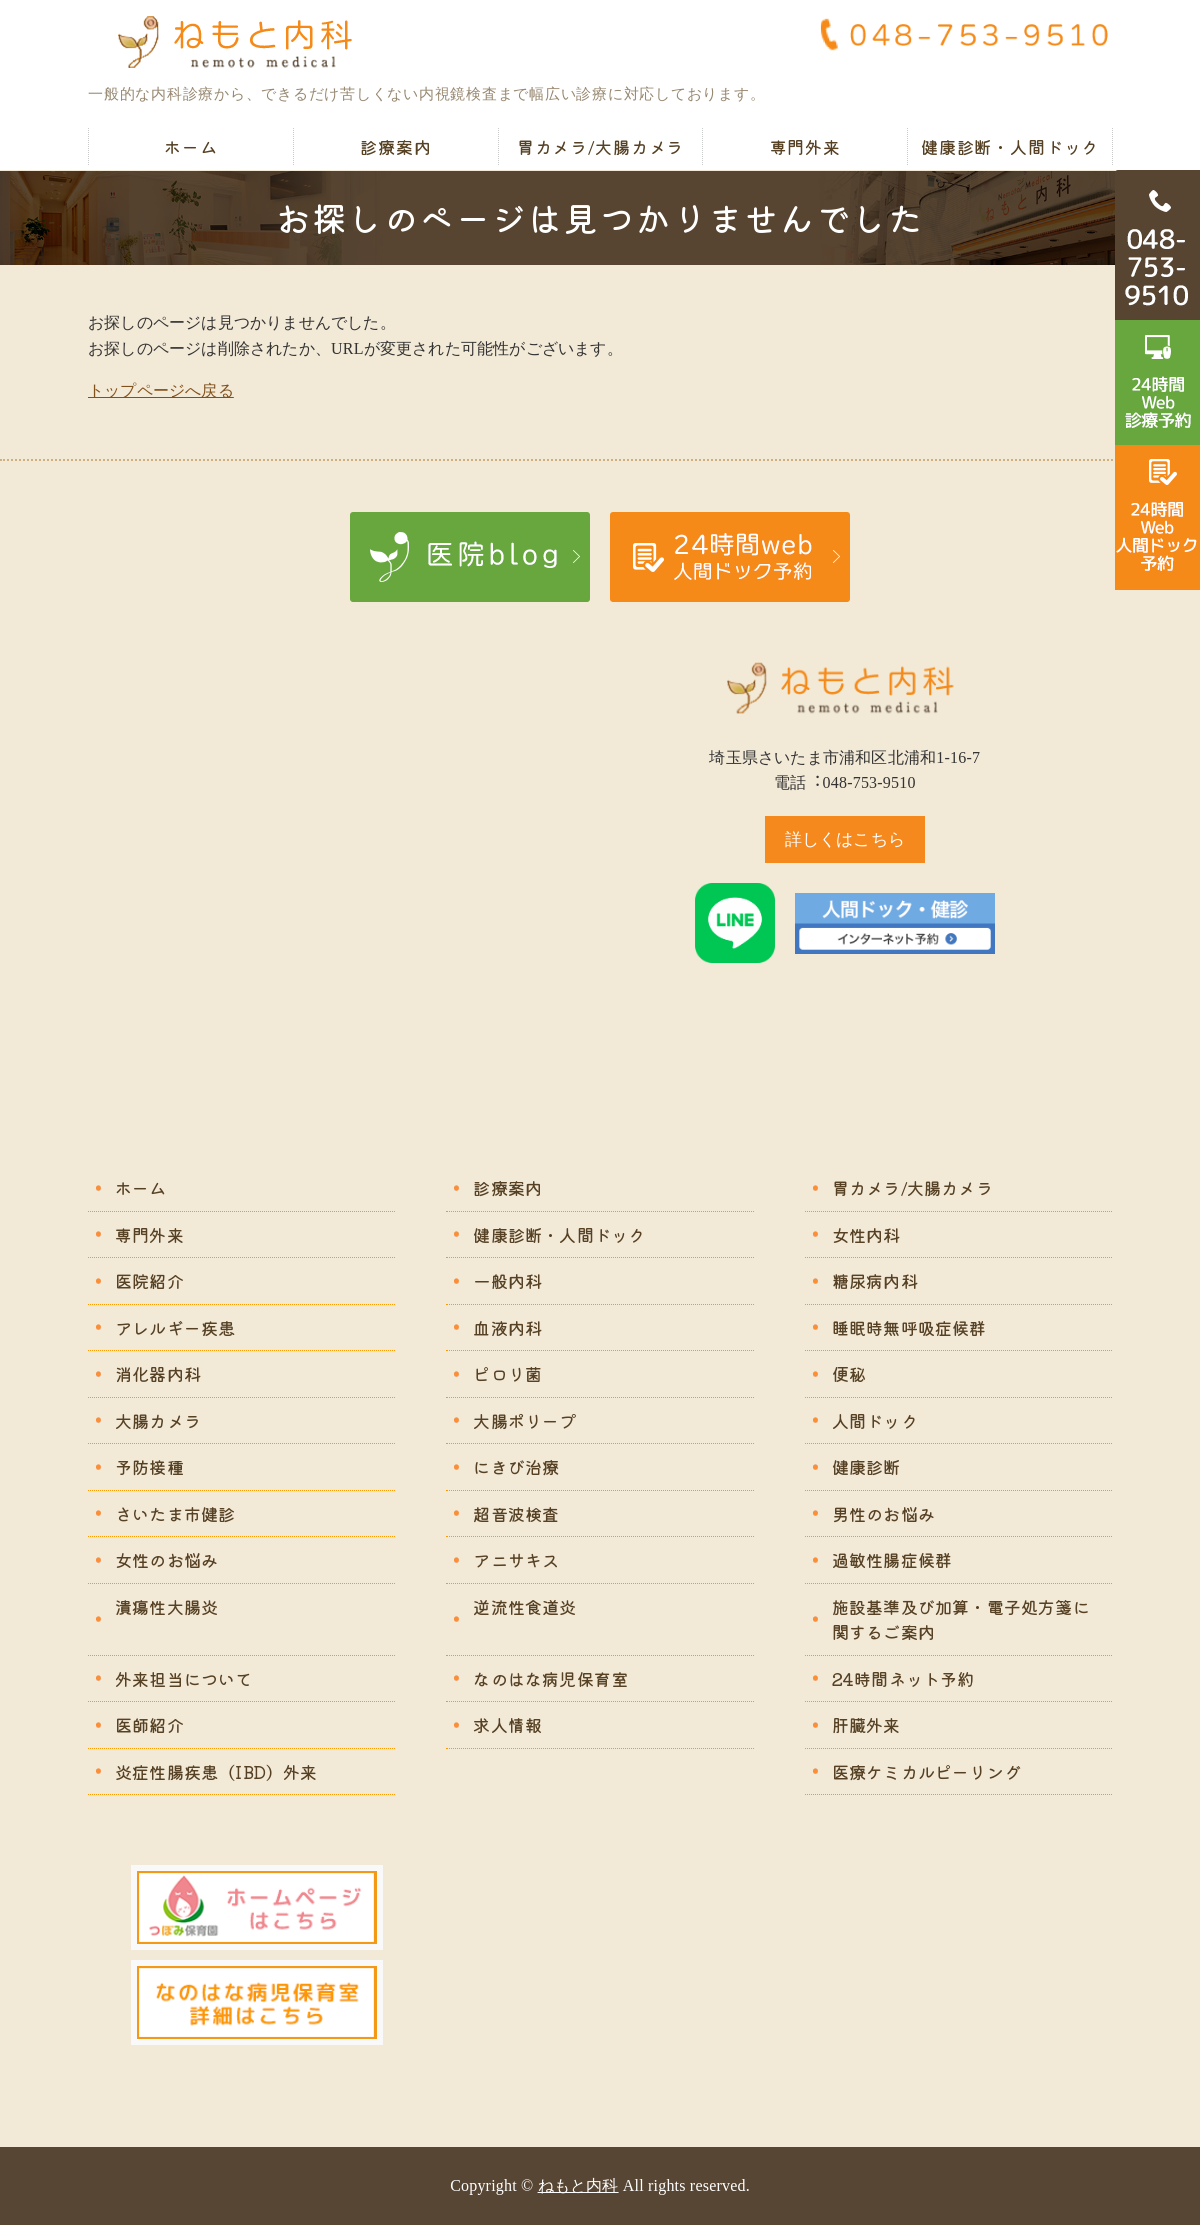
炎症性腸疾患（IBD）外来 (216, 1771)
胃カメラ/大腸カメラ (601, 146)
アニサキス (516, 1559)
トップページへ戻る (161, 390)
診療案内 (395, 146)
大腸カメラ (158, 1420)
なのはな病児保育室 (550, 1678)
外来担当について (184, 1678)
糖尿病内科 (875, 1280)
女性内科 (866, 1234)
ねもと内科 (578, 2185)
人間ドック (875, 1420)
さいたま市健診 (175, 1513)
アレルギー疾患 (175, 1327)
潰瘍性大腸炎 (166, 1606)
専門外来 (805, 146)
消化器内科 (158, 1373)
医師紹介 (149, 1724)
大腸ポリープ (524, 1420)
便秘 (849, 1373)
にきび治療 (516, 1466)
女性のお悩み (166, 1559)
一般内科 (507, 1280)
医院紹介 (149, 1280)
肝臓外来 (866, 1724)
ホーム (191, 146)
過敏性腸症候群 (892, 1559)
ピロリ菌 (507, 1373)
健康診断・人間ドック (1010, 146)
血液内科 (507, 1327)
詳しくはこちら (845, 839)
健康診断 (866, 1466)
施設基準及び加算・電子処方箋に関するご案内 (961, 1619)
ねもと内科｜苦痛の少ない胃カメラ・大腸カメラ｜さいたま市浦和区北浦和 (243, 42)
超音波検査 (516, 1513)
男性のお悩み (883, 1513)
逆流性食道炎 (524, 1606)
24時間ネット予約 (903, 1678)
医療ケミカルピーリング (926, 1771)
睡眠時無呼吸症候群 (909, 1327)
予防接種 (149, 1466)
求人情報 (507, 1724)
